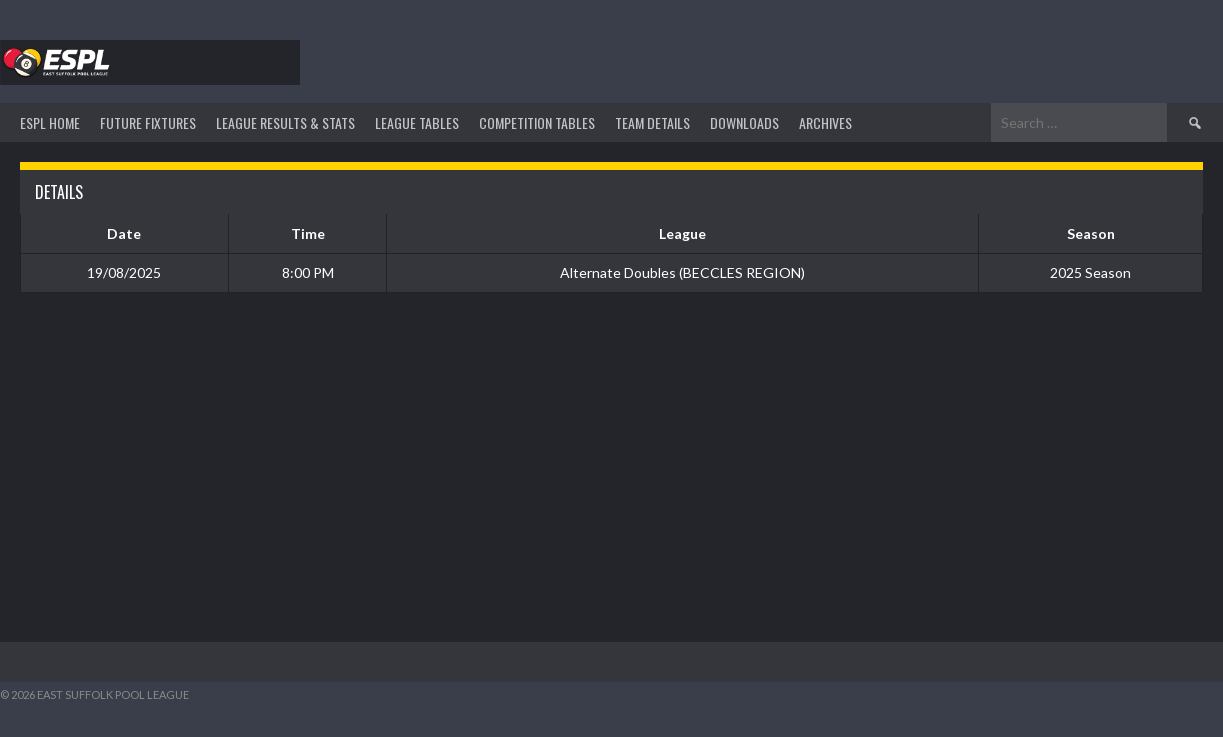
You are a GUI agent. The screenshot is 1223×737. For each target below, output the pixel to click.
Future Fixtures (148, 122)
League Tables (417, 122)
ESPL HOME (50, 122)
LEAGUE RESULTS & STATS (285, 122)
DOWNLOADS (744, 122)
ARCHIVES (825, 122)
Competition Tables (537, 122)
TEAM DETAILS (652, 122)
